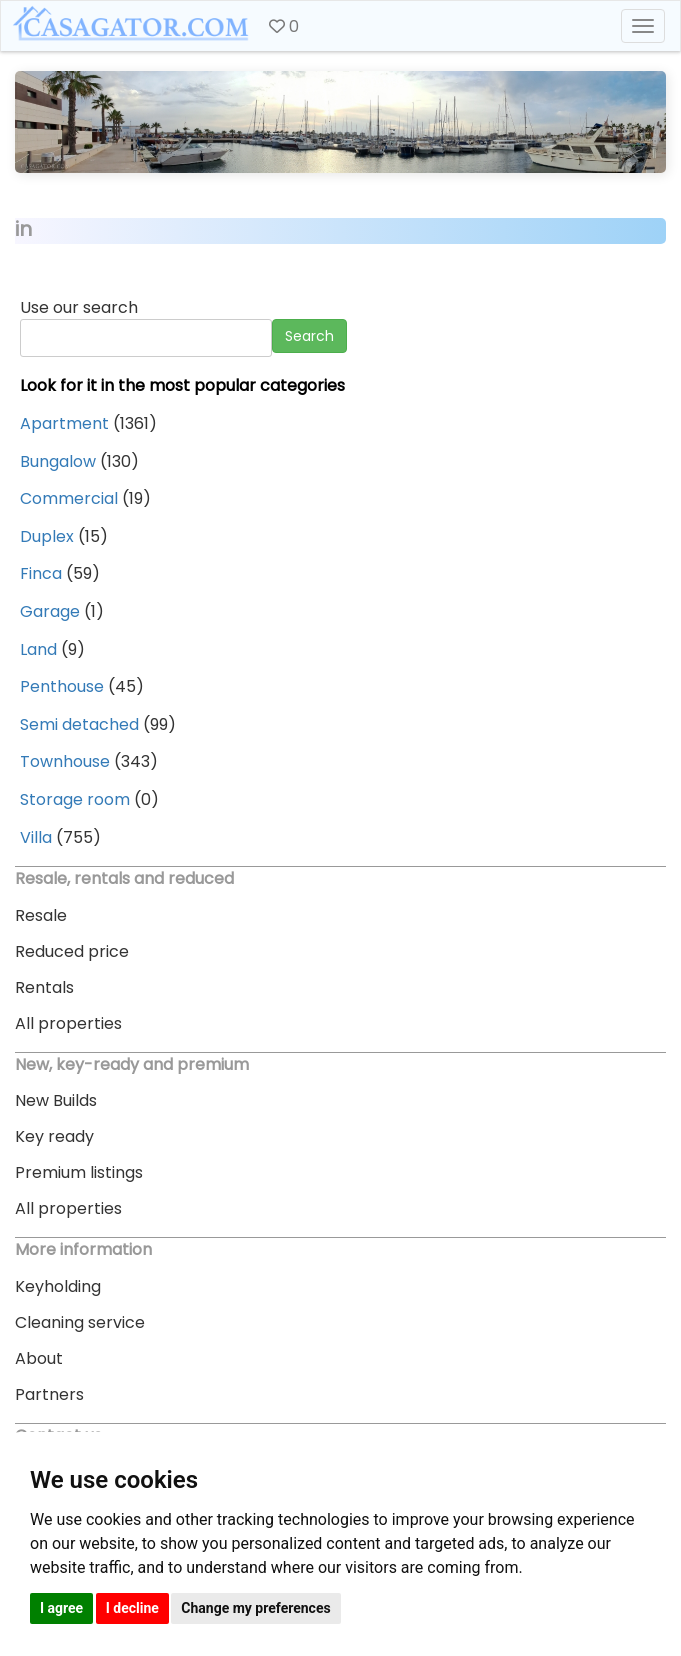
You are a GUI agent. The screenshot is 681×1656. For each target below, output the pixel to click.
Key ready (54, 1136)
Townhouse (65, 761)
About (39, 1358)
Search (309, 336)
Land (38, 649)
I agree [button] (61, 1608)
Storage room (75, 799)
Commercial (69, 498)
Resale (41, 915)
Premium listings (79, 1172)
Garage (50, 611)
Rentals (44, 987)
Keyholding (58, 1286)
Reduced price (72, 951)
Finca (41, 573)
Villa (36, 837)
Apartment (64, 423)
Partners (49, 1394)
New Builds (56, 1100)
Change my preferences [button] (255, 1608)
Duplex (47, 536)
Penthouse (62, 686)
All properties (68, 1023)
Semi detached (79, 724)
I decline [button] (132, 1608)
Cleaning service (80, 1322)
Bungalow (58, 461)
